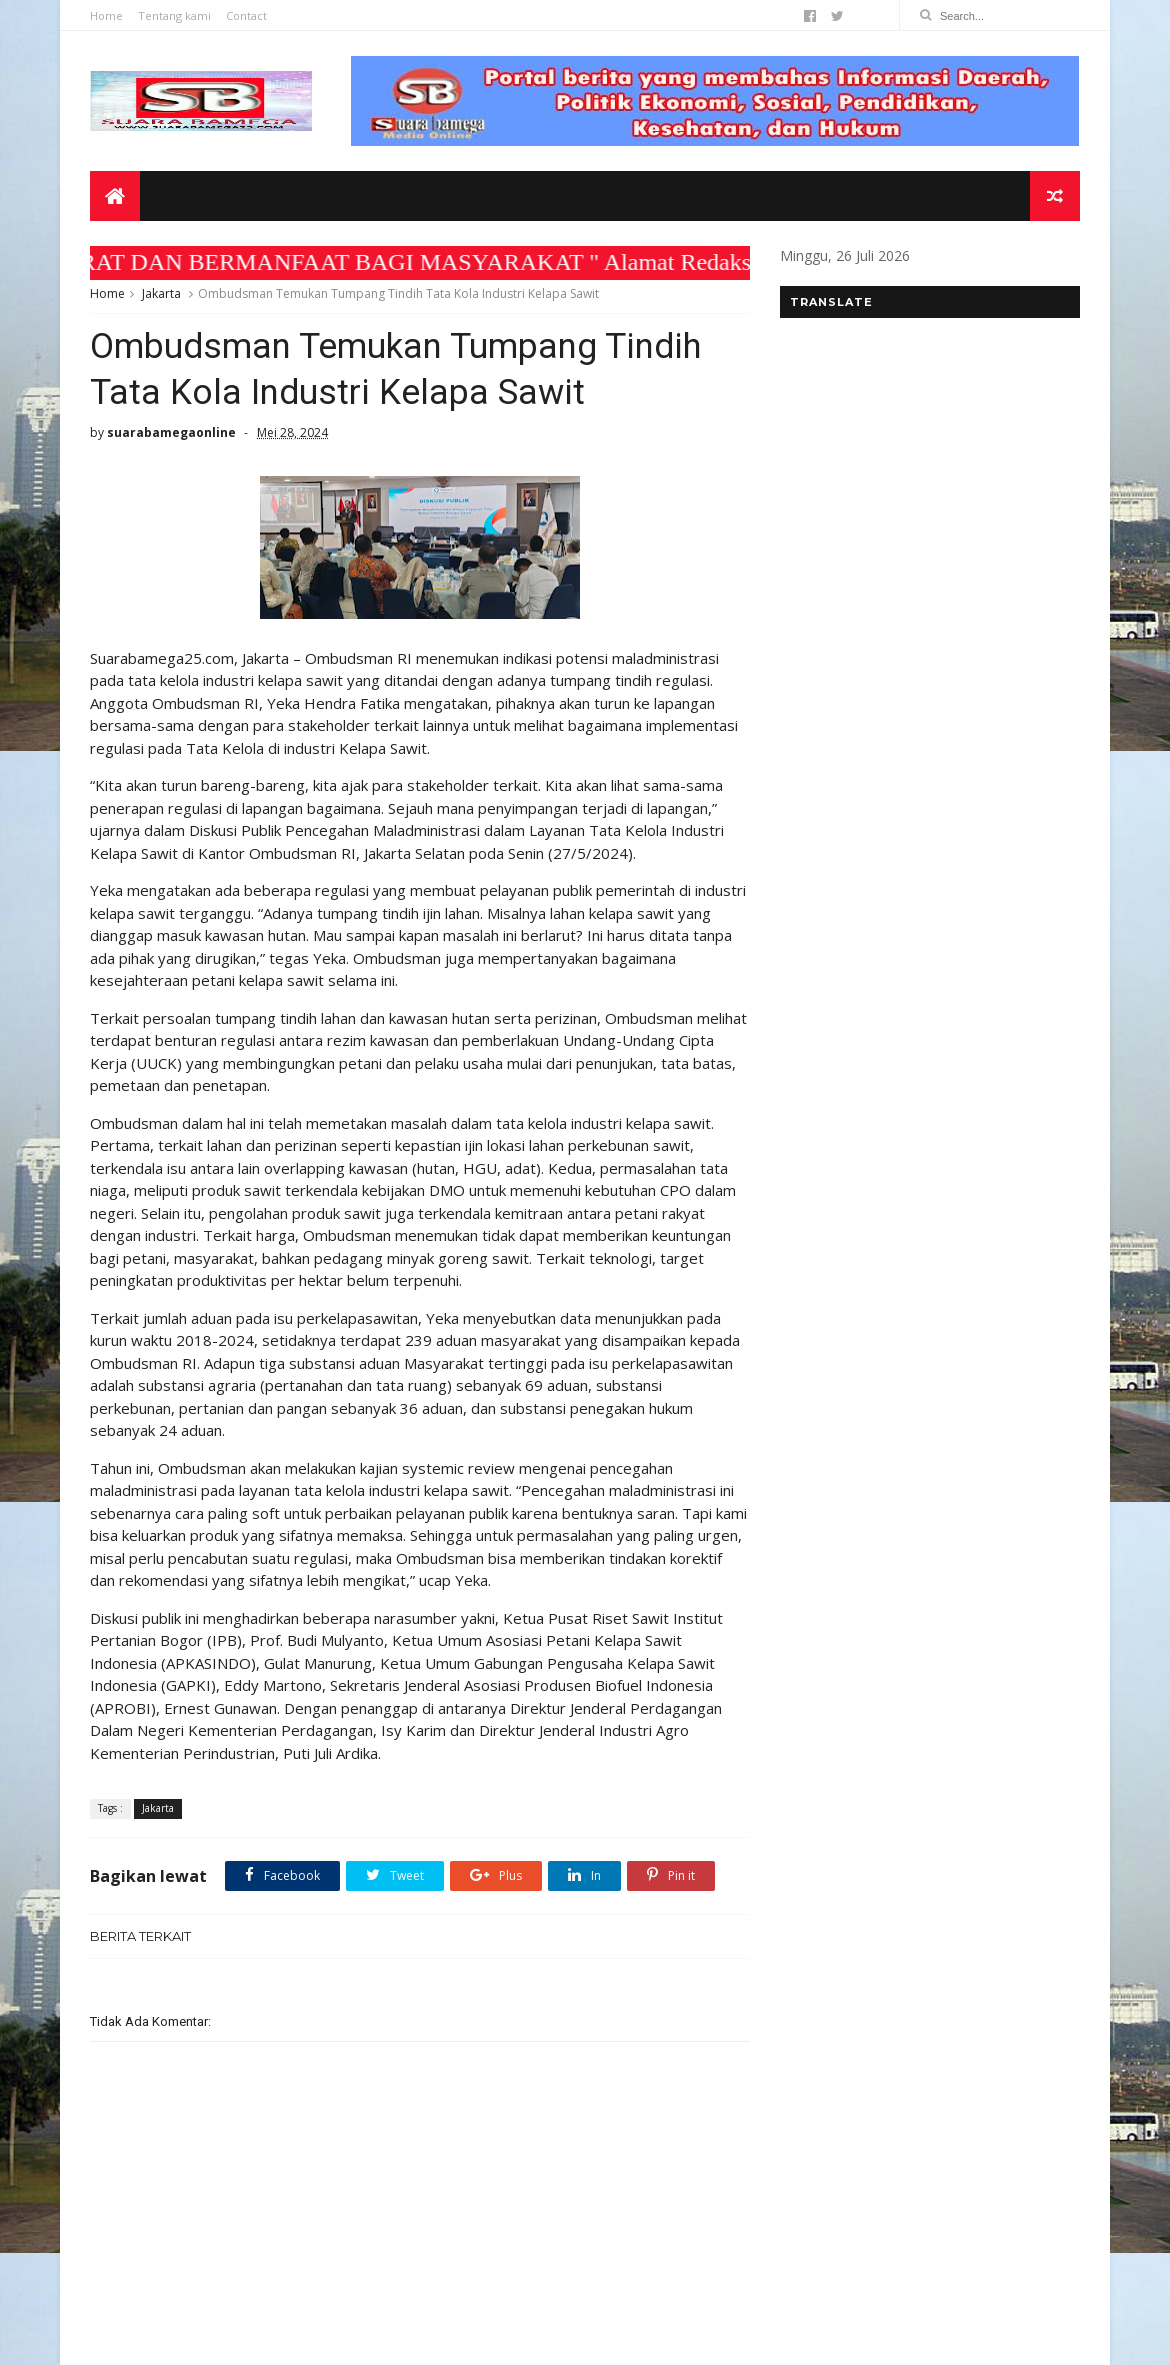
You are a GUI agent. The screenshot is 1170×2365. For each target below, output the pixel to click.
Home (106, 15)
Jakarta (161, 293)
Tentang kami (174, 15)
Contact (246, 15)
